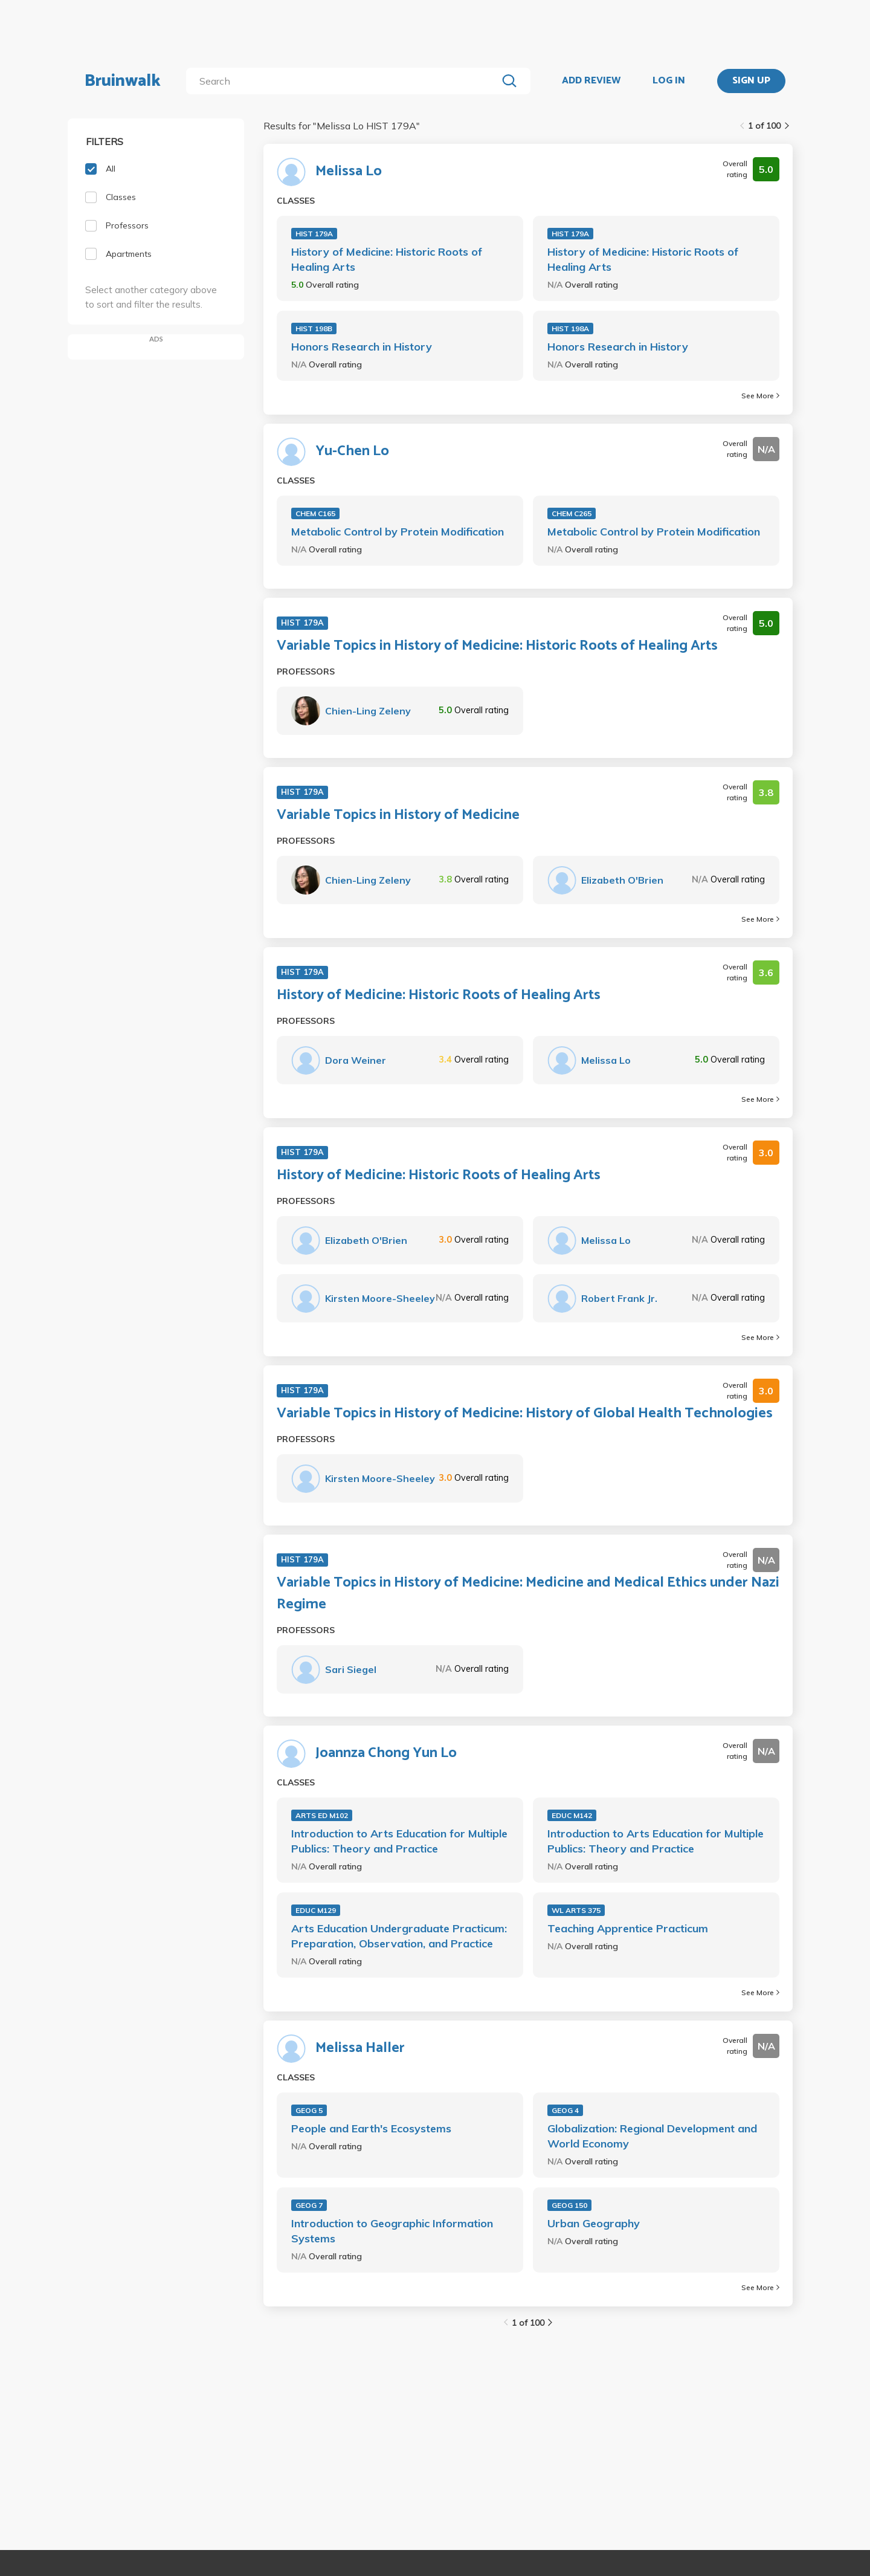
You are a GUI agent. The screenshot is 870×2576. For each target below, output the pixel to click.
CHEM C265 (571, 513)
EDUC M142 (572, 1815)
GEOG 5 (309, 2110)
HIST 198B (313, 328)
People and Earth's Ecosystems (371, 2128)
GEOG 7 (309, 2205)
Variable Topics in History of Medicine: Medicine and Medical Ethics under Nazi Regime (528, 1594)
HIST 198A (570, 328)
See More (760, 395)
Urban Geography (593, 2223)
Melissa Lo (348, 172)
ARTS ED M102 (321, 1815)
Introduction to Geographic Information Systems (392, 2230)
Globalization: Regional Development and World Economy (652, 2135)
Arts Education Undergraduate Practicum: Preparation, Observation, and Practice (399, 1935)
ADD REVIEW (591, 81)
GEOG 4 (565, 2110)
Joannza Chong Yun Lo (386, 1753)
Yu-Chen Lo (352, 451)
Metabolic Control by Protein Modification (397, 532)
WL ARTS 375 (576, 1910)
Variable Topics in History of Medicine (398, 815)
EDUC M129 (315, 1910)
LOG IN (668, 81)
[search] (344, 81)
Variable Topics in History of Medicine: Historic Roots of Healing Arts (497, 646)
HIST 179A (314, 233)
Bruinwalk (123, 81)
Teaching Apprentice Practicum (627, 1928)
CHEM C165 (315, 513)
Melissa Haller (360, 2048)
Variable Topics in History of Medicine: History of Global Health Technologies (525, 1414)
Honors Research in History (361, 347)
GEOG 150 (569, 2205)
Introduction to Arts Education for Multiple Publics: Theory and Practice (399, 1841)
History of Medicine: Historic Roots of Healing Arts (386, 259)
